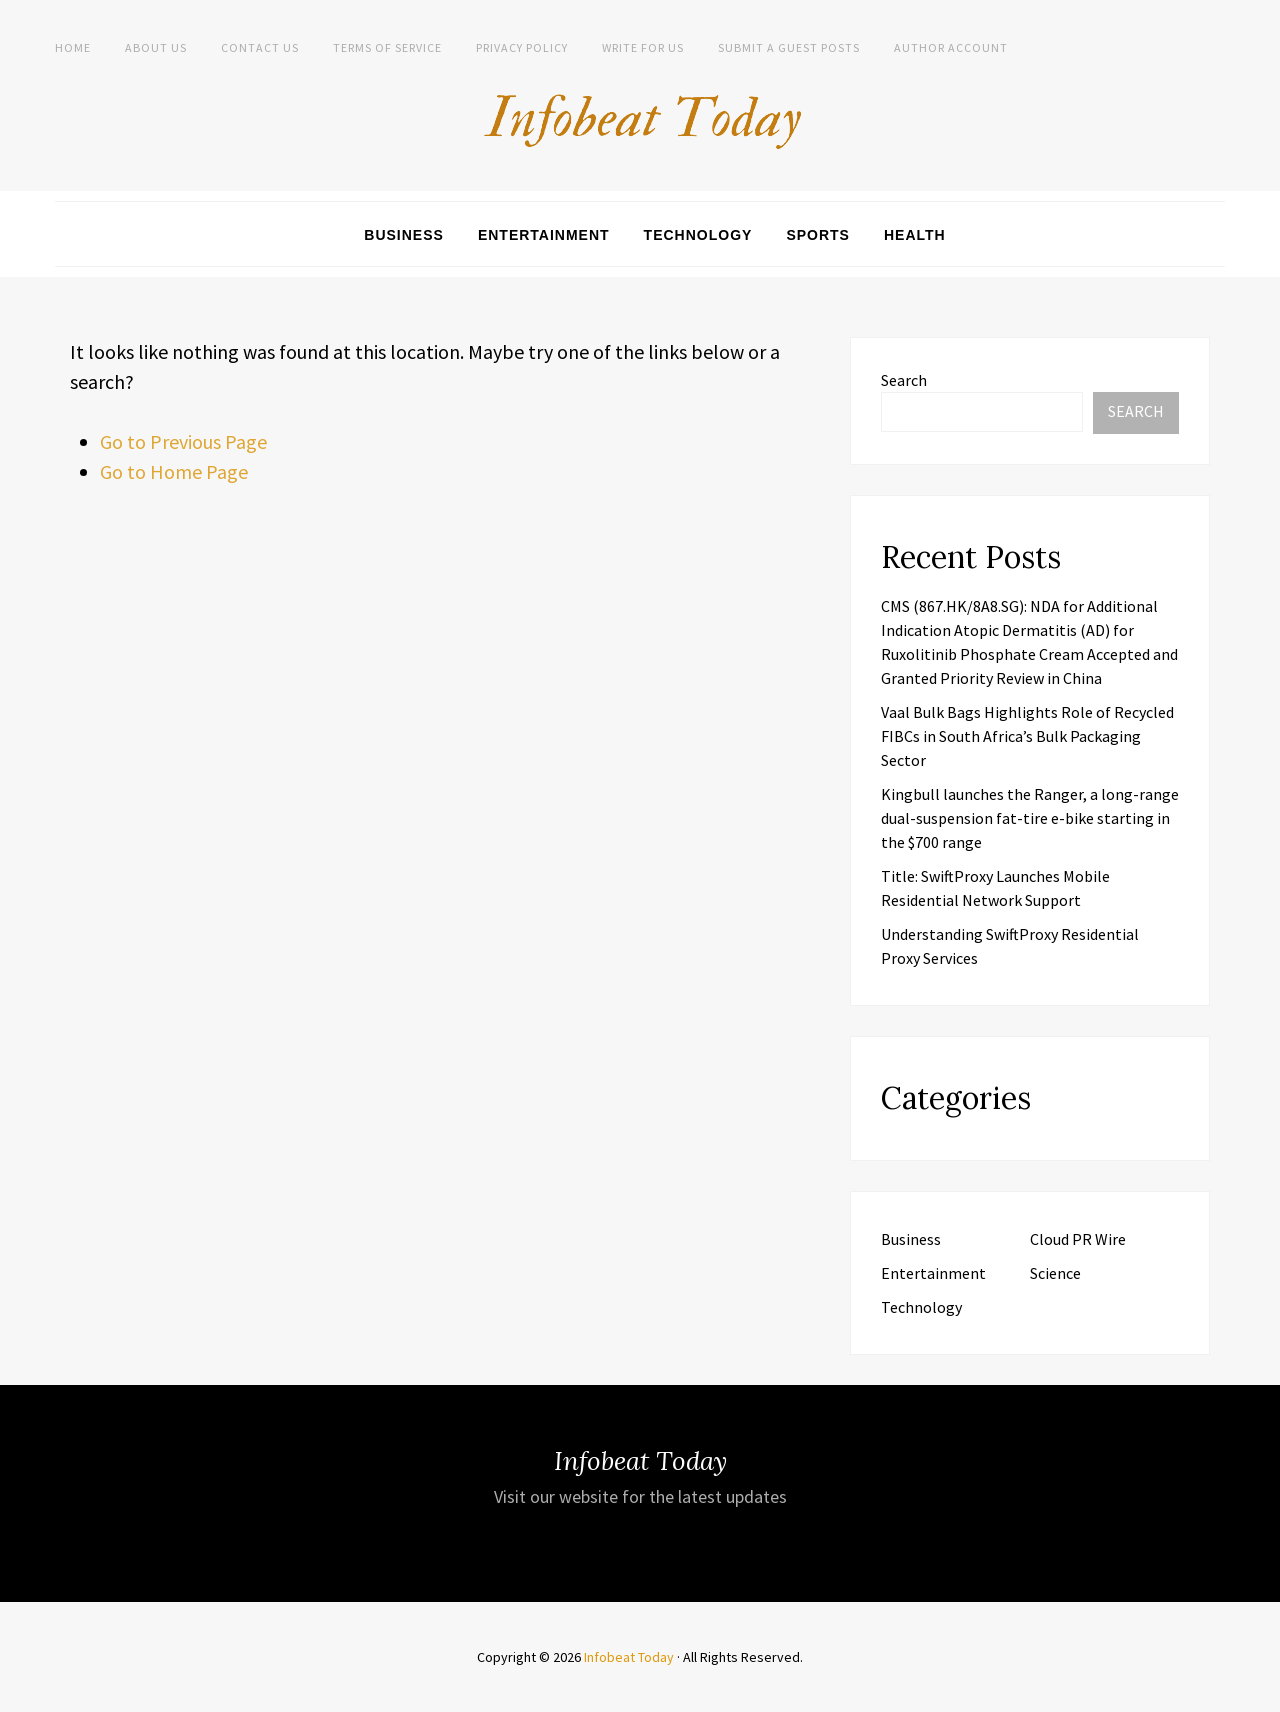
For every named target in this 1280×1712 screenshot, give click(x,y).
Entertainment (544, 235)
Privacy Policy (522, 47)
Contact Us (260, 47)
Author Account (951, 47)
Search (904, 380)
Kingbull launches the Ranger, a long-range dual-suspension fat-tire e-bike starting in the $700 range (1030, 818)
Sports (818, 235)
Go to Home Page (174, 471)
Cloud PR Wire (1078, 1239)
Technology (698, 235)
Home (73, 47)
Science (1055, 1273)
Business (404, 235)
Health (915, 235)
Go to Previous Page (183, 441)
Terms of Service (387, 47)
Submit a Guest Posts (789, 47)
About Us (156, 47)
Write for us (643, 47)
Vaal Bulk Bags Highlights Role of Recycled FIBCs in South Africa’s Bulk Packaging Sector (1027, 736)
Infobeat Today (629, 1657)
